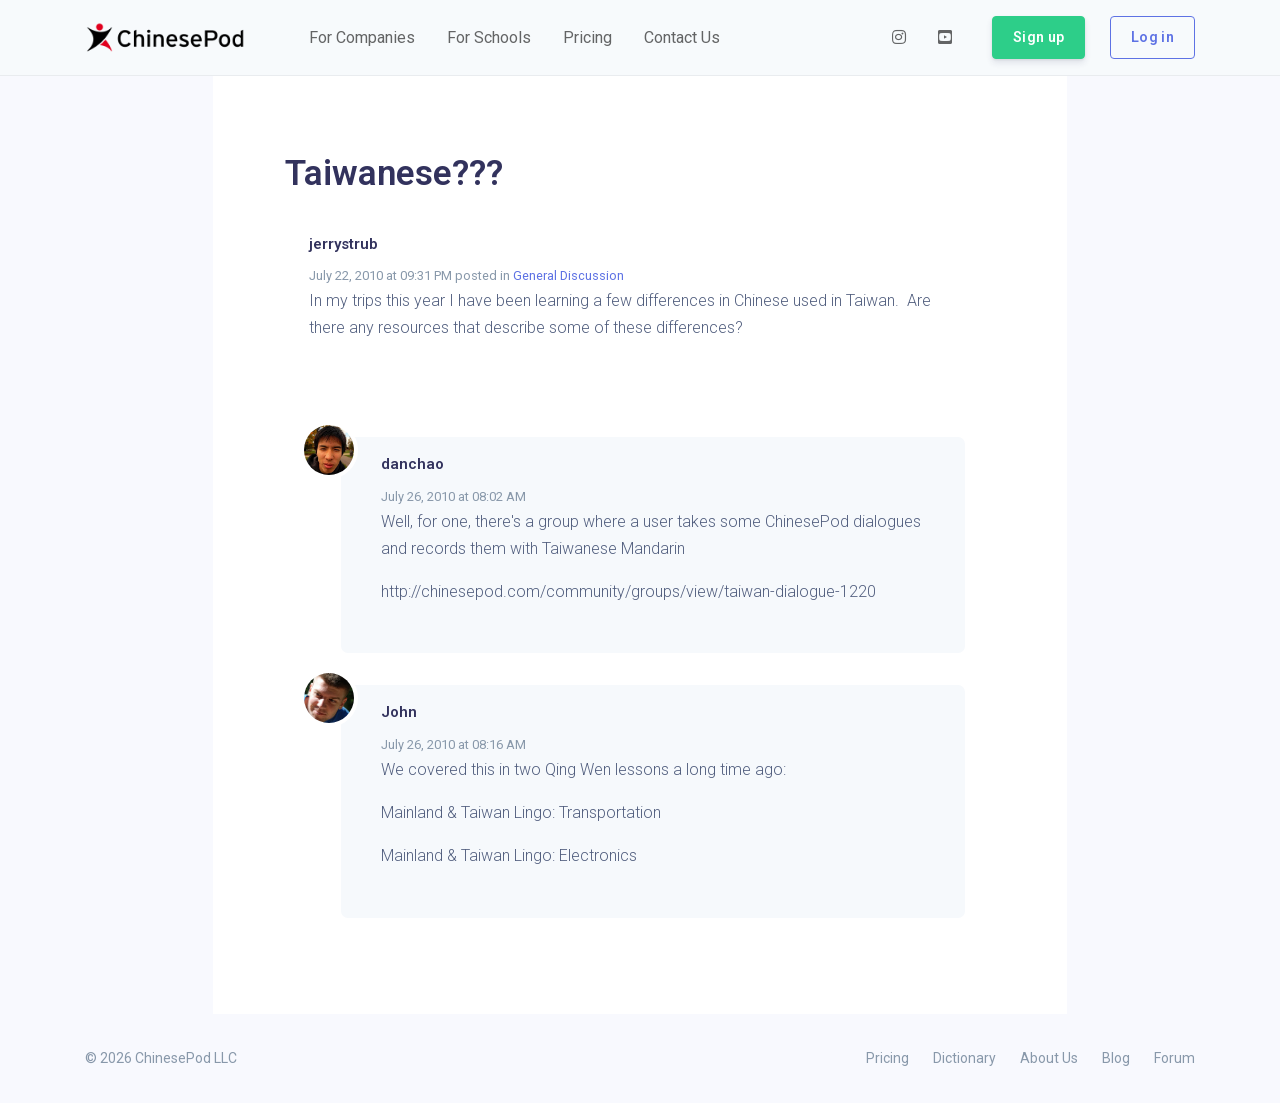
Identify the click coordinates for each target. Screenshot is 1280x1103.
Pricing (887, 1058)
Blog (1116, 1058)
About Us (1049, 1058)
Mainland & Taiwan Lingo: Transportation (521, 812)
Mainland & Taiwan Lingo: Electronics (509, 855)
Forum (1174, 1058)
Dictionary (964, 1058)
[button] (362, 38)
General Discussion (568, 275)
